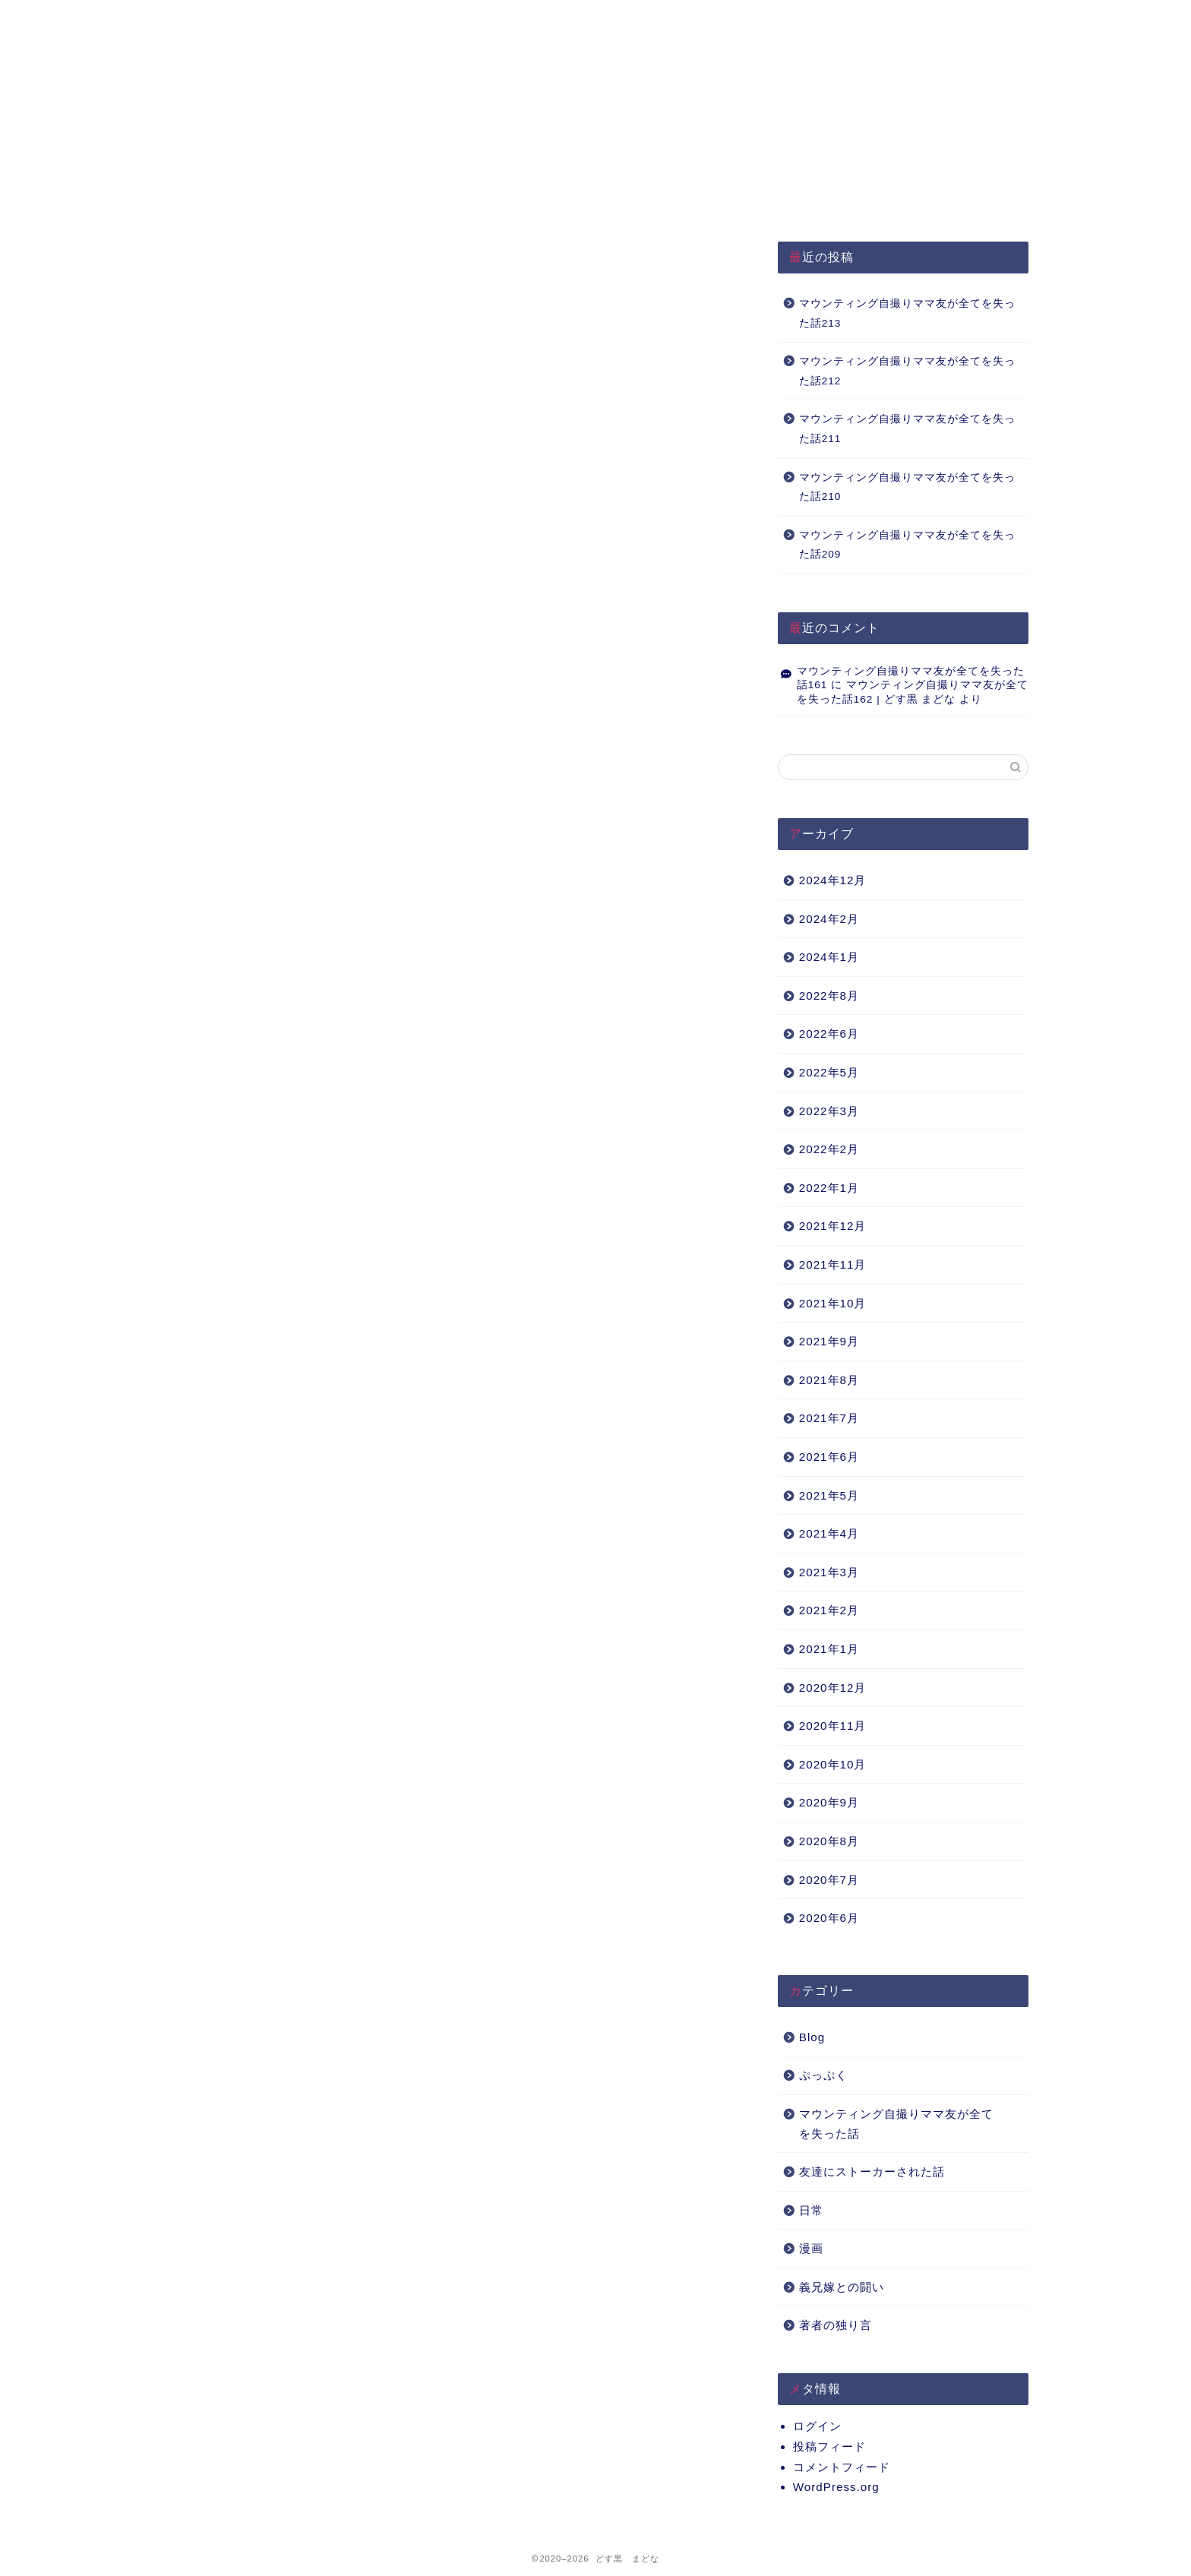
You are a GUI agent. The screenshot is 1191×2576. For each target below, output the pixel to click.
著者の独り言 (835, 2324)
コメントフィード (841, 2467)
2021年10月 (833, 1303)
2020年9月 (829, 1802)
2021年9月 (829, 1341)
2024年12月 (833, 880)
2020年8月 (829, 1841)
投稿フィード (829, 2446)
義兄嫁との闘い (841, 2286)
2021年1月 (829, 1648)
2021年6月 (829, 1456)
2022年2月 (829, 1149)
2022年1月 (829, 1187)
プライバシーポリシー (437, 18)
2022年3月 (829, 1111)
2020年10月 (833, 1764)
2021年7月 (829, 1417)
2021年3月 (829, 1572)
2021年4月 (829, 1533)
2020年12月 (833, 1687)
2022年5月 (829, 1072)
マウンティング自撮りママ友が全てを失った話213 (907, 313)
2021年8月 (829, 1379)
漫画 (811, 2248)
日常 (811, 2210)
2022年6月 (829, 1033)
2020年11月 (833, 1725)
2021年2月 (829, 1610)
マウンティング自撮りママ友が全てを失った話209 (907, 545)
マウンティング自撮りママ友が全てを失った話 (896, 2123)
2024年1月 (829, 956)
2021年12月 (833, 1225)
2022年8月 (829, 995)
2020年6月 (829, 1917)
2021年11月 (833, 1264)
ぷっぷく (823, 2075)
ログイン (817, 2426)
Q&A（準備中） (804, 18)
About (621, 18)
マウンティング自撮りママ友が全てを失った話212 (907, 371)
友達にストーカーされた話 (872, 2171)
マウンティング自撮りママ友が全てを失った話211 (907, 428)
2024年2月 (829, 918)
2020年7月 (829, 1879)
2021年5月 (829, 1495)
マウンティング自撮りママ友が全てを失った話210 (907, 487)
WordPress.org (836, 2486)
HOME (254, 18)
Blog (812, 2037)
